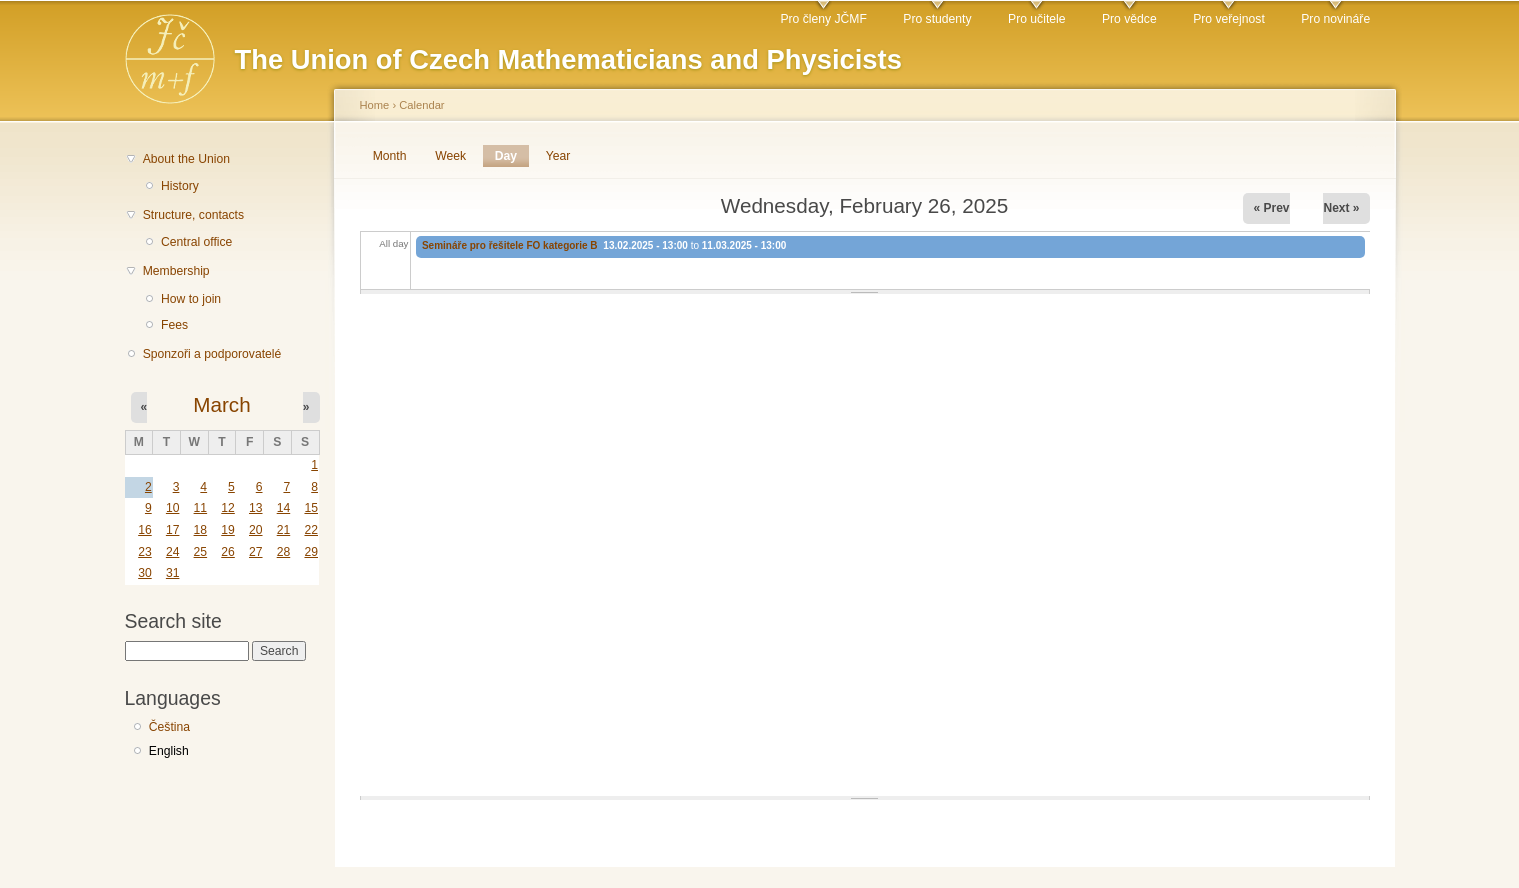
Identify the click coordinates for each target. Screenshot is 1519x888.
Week (450, 156)
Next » (1341, 208)
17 (173, 530)
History (180, 186)
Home (375, 105)
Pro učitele (1036, 19)
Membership (176, 271)
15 (311, 508)
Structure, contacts (193, 215)
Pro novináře (1335, 19)
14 (284, 508)
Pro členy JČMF (823, 19)
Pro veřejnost (1229, 19)
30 (145, 573)
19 (228, 530)
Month (390, 156)
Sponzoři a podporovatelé (212, 354)
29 (311, 552)
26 (228, 552)
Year (558, 156)
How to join (191, 299)
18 (201, 530)
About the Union (186, 159)
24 (173, 552)
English (169, 751)
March (221, 404)
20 (256, 530)
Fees (174, 325)
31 (173, 573)
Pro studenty (937, 19)
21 (284, 530)
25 (201, 552)
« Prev (1271, 208)
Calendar (421, 105)
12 (228, 508)
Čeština (169, 727)
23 (145, 552)
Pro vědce (1129, 19)
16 (145, 530)
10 (173, 508)
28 (284, 552)
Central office (196, 242)
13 (256, 508)
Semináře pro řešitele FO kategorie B (510, 245)
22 (311, 530)
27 (256, 552)
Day (512, 156)
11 (201, 508)
